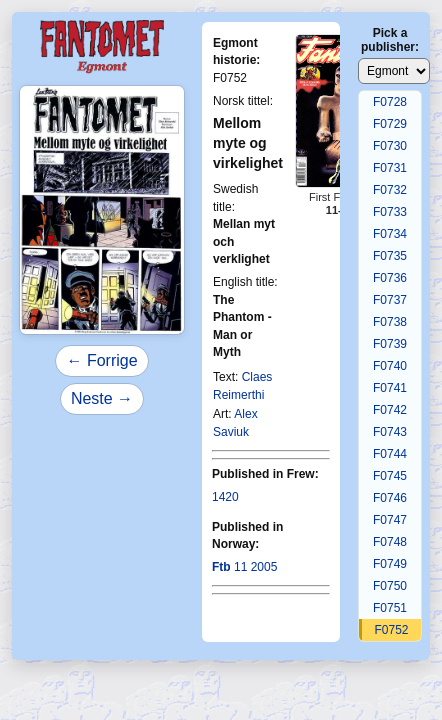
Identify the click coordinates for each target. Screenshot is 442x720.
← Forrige (101, 360)
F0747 (390, 520)
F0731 (390, 168)
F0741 (390, 388)
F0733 (390, 212)
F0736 (390, 278)
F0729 (390, 124)
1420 (225, 497)
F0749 (390, 564)
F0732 (390, 190)
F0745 (390, 476)
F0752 (391, 630)
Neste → (102, 398)
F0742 (390, 410)
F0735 (390, 256)
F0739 (390, 344)
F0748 (390, 542)
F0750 (390, 586)
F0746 (390, 498)
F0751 (390, 608)
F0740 (390, 366)
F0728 (390, 102)
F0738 (390, 322)
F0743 (390, 432)
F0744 (390, 454)
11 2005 (244, 567)
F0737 (390, 300)
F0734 (390, 234)
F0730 (390, 146)
